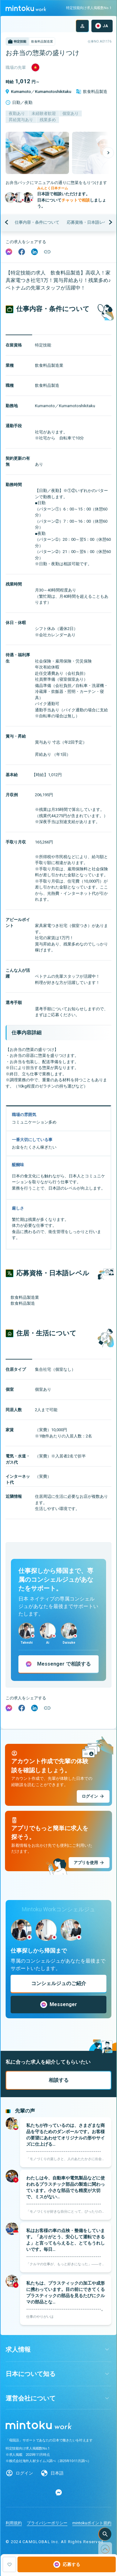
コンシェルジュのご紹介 (58, 1983)
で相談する (64, 1664)
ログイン (24, 2473)
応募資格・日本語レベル (89, 222)
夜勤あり (17, 113)
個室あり (70, 113)
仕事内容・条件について (37, 222)
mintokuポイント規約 (91, 2523)
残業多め (48, 119)
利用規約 (14, 2523)
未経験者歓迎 (44, 113)
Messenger (58, 2004)
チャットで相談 (75, 200)
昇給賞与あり (21, 119)
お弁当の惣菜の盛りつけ (43, 53)
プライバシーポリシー (47, 2523)
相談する (59, 2080)
